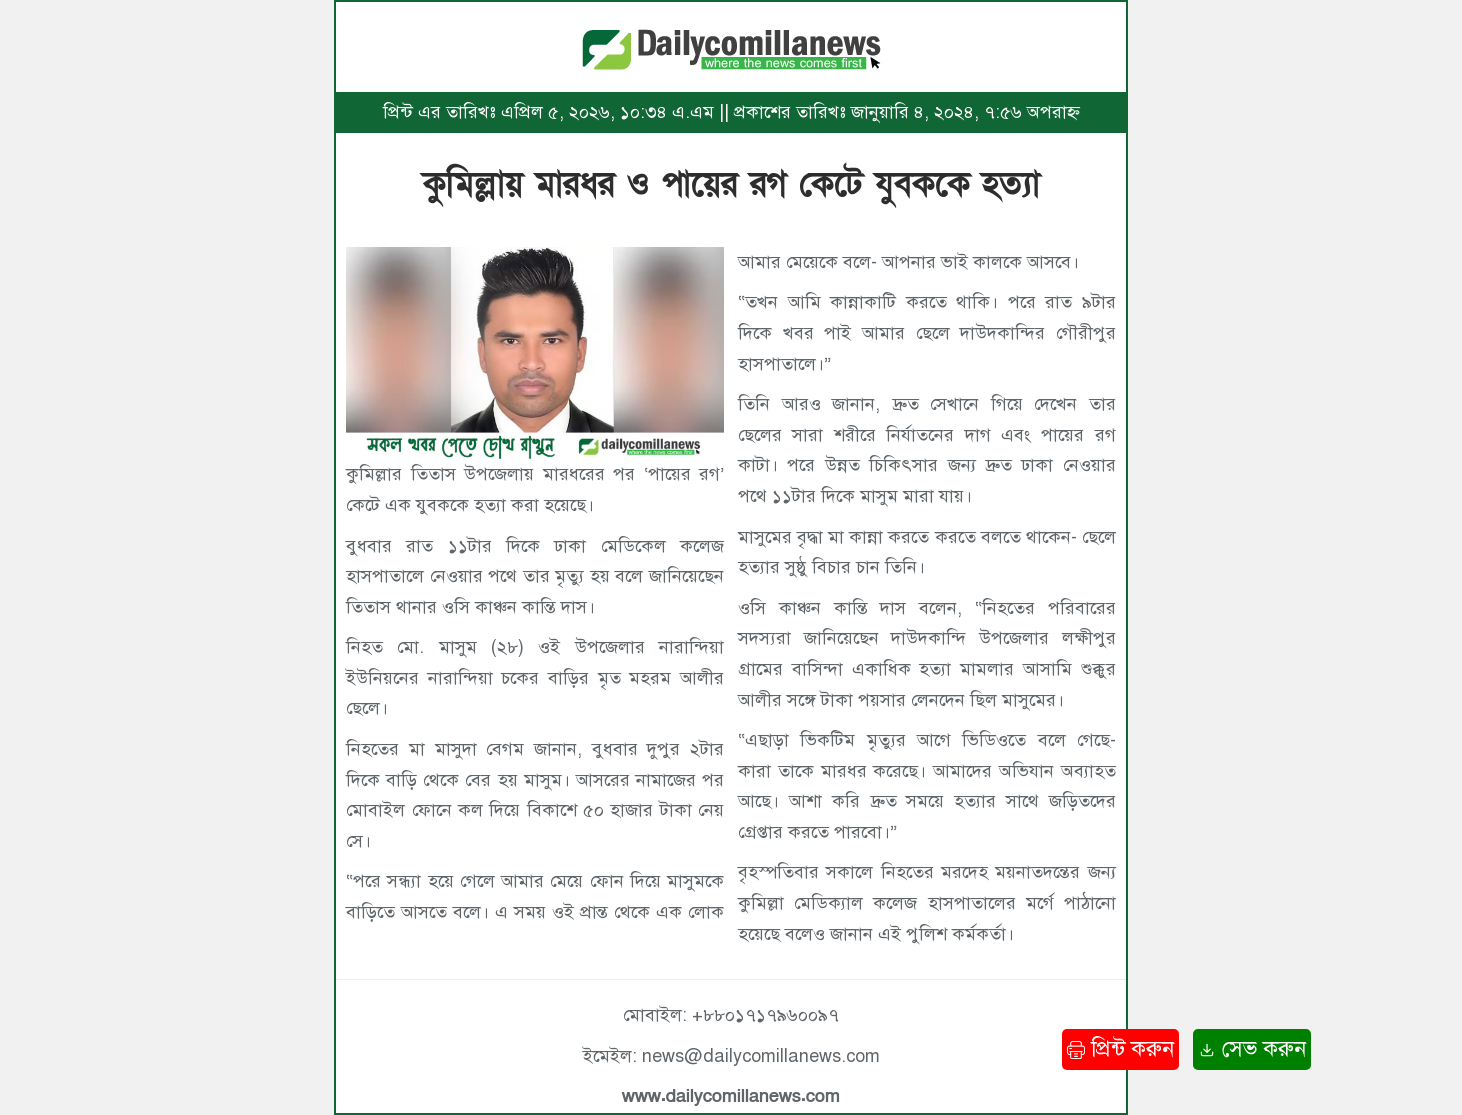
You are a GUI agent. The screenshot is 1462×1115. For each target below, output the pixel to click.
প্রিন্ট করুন (1120, 1048)
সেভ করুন (1252, 1048)
